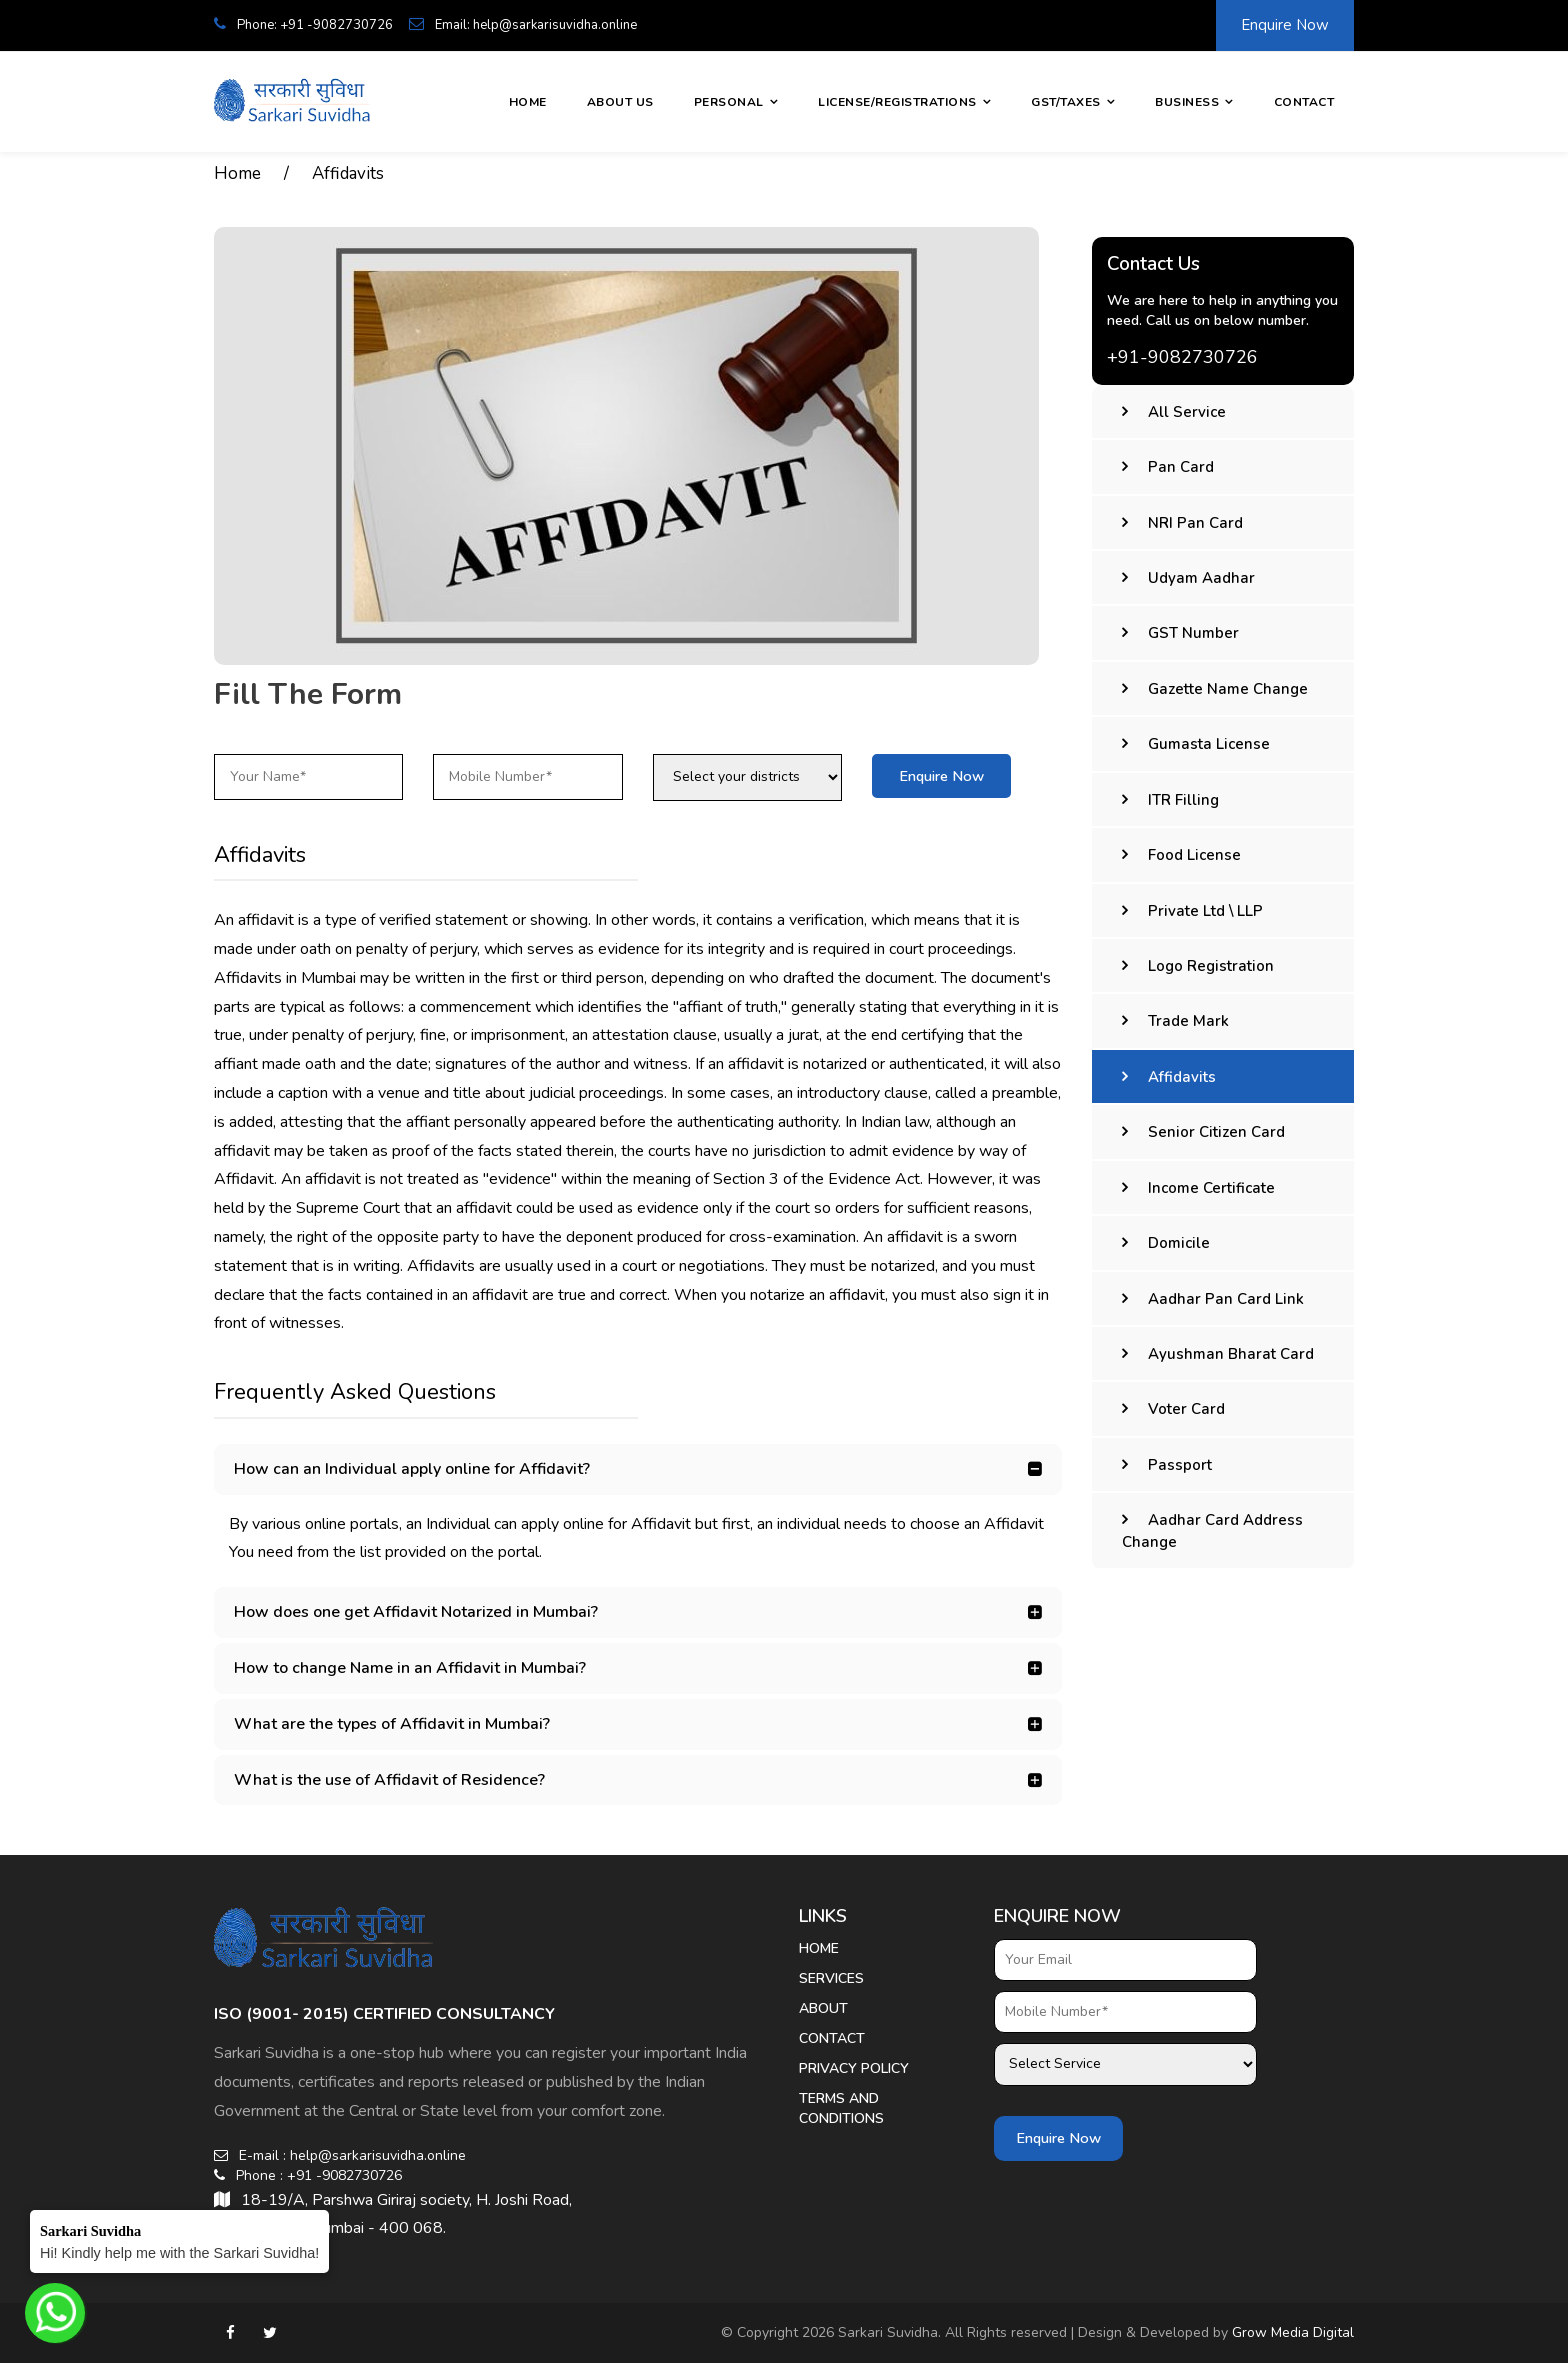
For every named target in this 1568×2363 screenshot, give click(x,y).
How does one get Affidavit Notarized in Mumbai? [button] (416, 1612)
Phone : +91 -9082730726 (308, 2175)
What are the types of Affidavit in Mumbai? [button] (392, 1724)
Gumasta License (1209, 744)
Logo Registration (1211, 966)
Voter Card (1186, 1409)
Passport (1180, 1465)
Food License (1194, 855)
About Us (620, 102)
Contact (1304, 102)
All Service (1187, 412)
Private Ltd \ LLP (1205, 911)
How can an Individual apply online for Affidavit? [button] (412, 1469)
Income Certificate (1211, 1188)
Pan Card (1181, 467)
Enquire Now (1285, 25)
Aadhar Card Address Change (1212, 1530)
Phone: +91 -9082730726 (303, 25)
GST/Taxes (1066, 102)
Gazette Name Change (1228, 689)
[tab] (638, 1469)
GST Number (1193, 633)
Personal (729, 102)
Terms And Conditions (841, 2108)
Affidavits (348, 173)
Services (831, 1978)
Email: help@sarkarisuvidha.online (523, 25)
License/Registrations (897, 102)
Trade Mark (1188, 1021)
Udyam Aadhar (1201, 578)
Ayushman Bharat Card (1231, 1354)
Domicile (1179, 1243)
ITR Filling (1183, 800)
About (823, 2008)
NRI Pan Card (1195, 523)
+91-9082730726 (1182, 357)
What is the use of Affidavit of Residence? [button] (389, 1780)
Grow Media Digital (1293, 2332)
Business (1187, 102)
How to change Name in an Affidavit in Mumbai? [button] (410, 1668)
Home (528, 102)
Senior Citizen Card (1216, 1132)
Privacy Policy (854, 2068)
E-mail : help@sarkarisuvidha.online (340, 2155)
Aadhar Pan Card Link (1226, 1299)
